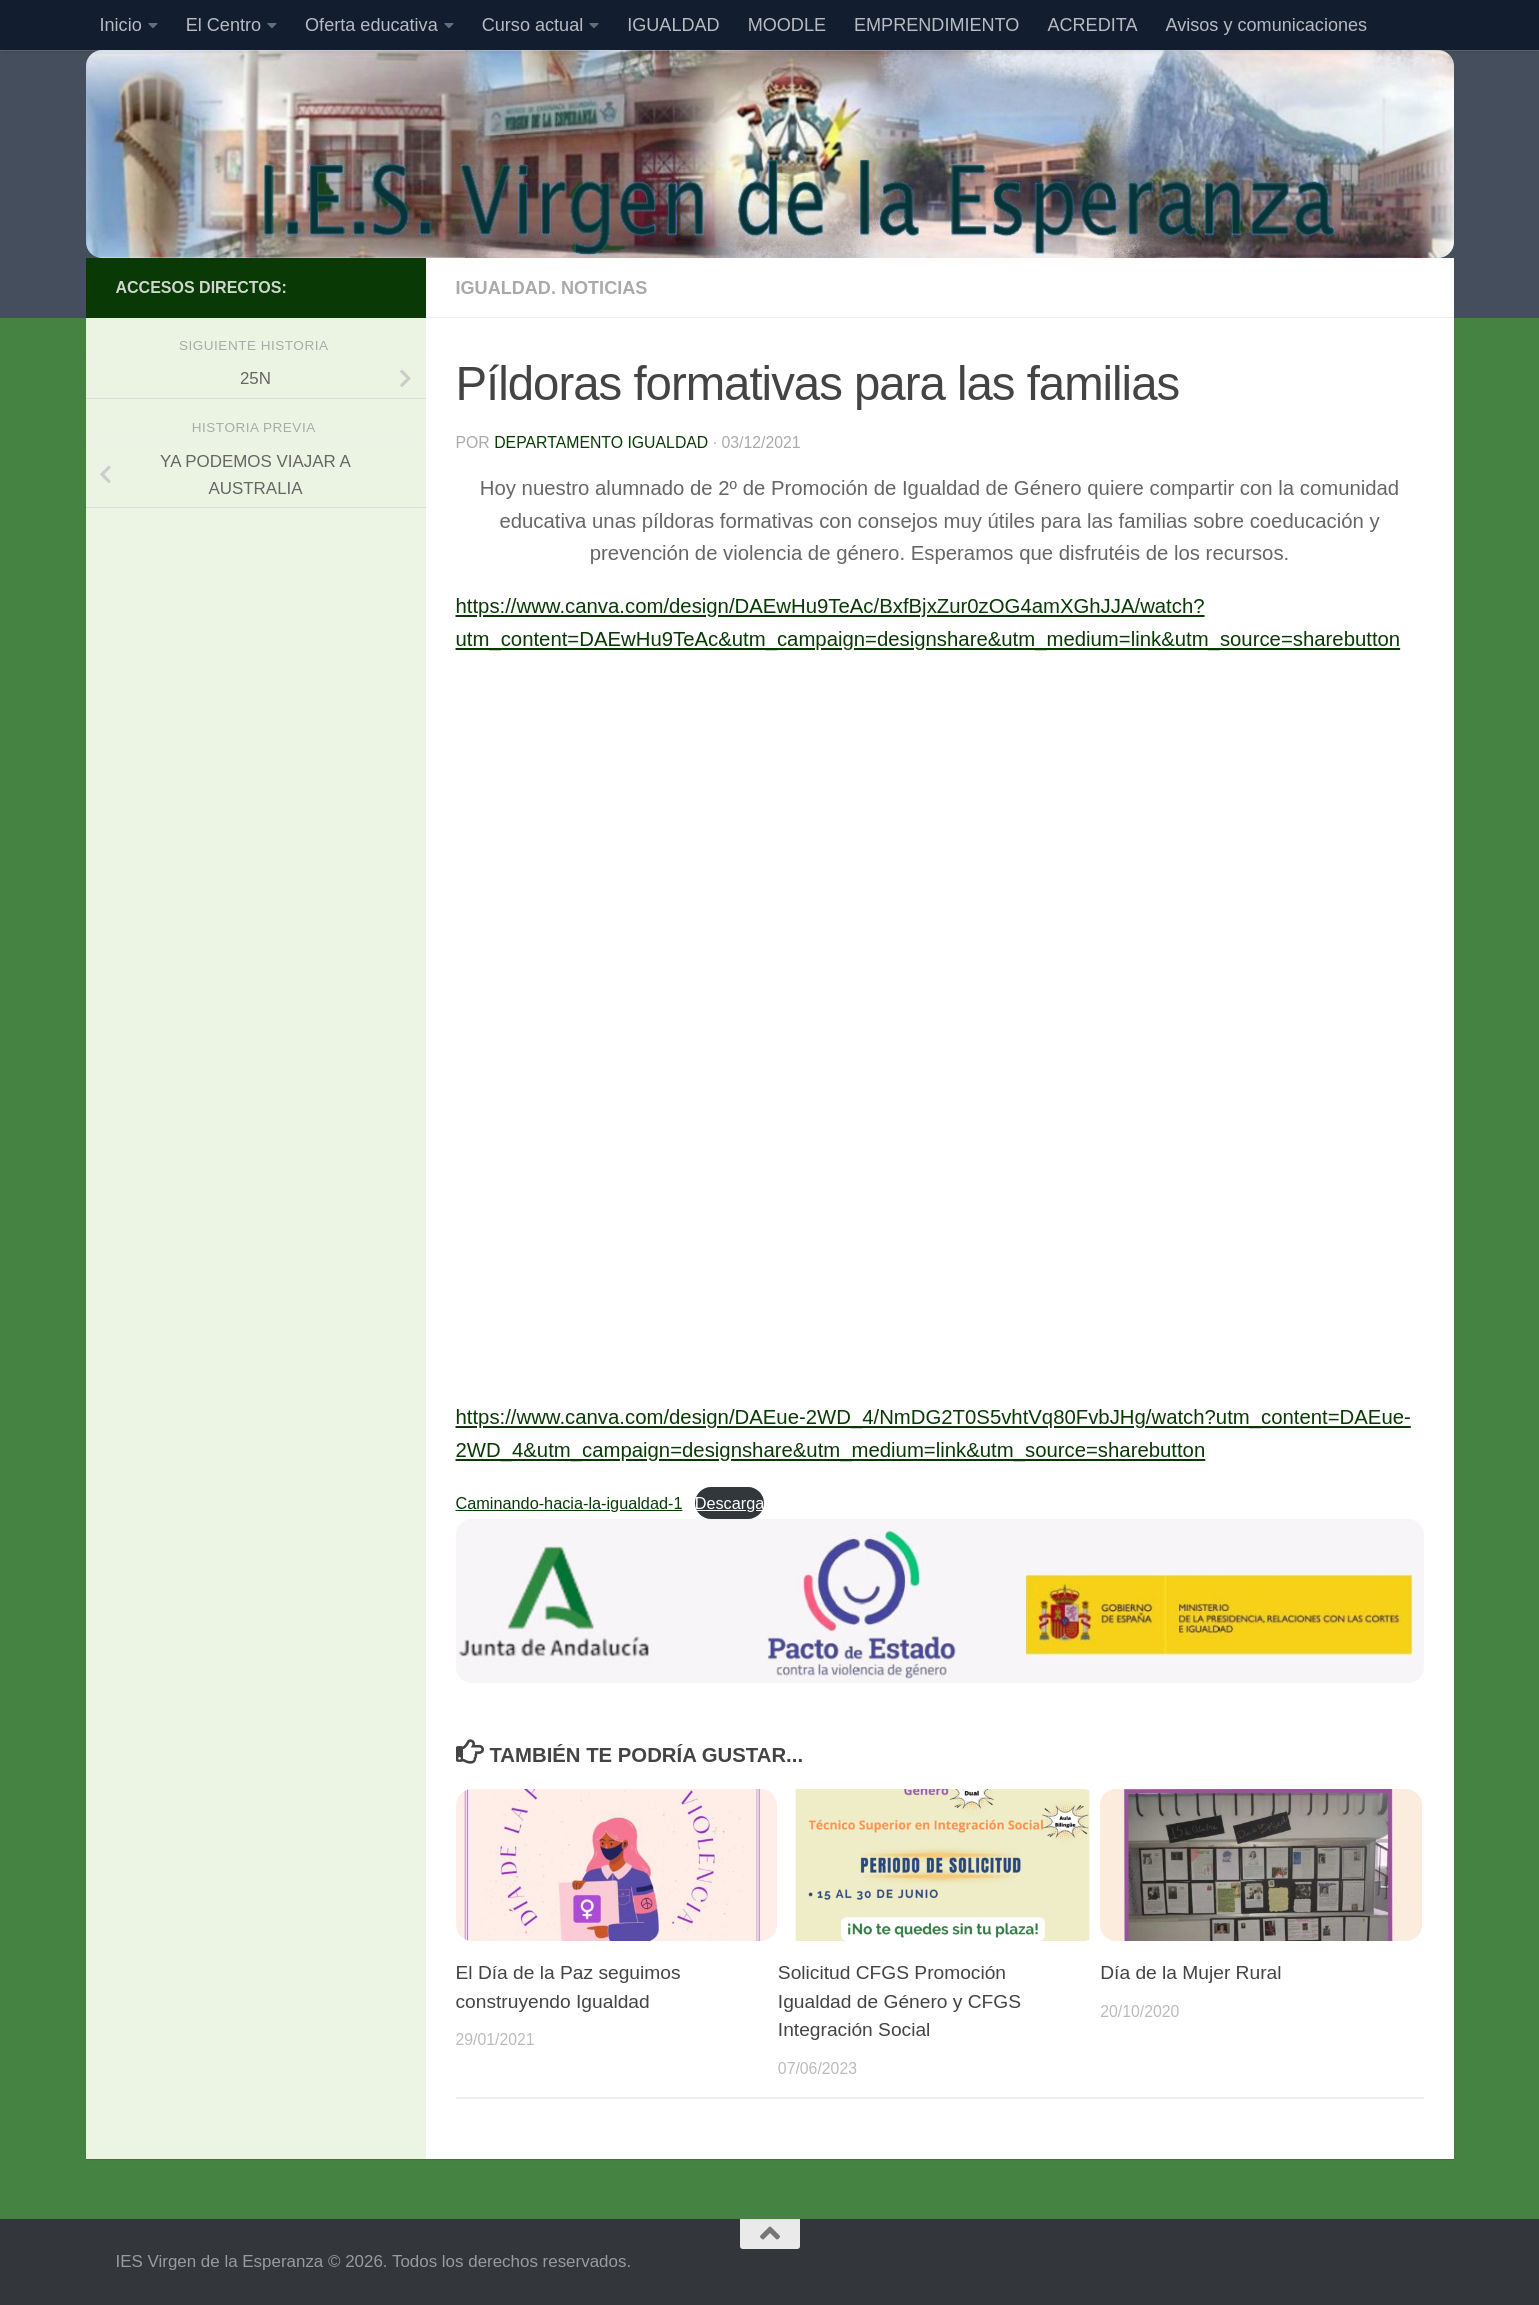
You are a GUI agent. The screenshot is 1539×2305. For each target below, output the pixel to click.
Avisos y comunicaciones (1266, 25)
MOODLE (787, 25)
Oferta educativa (371, 25)
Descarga (730, 1503)
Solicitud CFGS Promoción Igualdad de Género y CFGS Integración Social (899, 2001)
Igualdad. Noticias (552, 288)
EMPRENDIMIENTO (936, 25)
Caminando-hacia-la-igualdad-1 (569, 1503)
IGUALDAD (673, 25)
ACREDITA (1092, 25)
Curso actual (533, 25)
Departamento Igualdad (601, 442)
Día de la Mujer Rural (1190, 1972)
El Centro (223, 25)
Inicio (121, 25)
